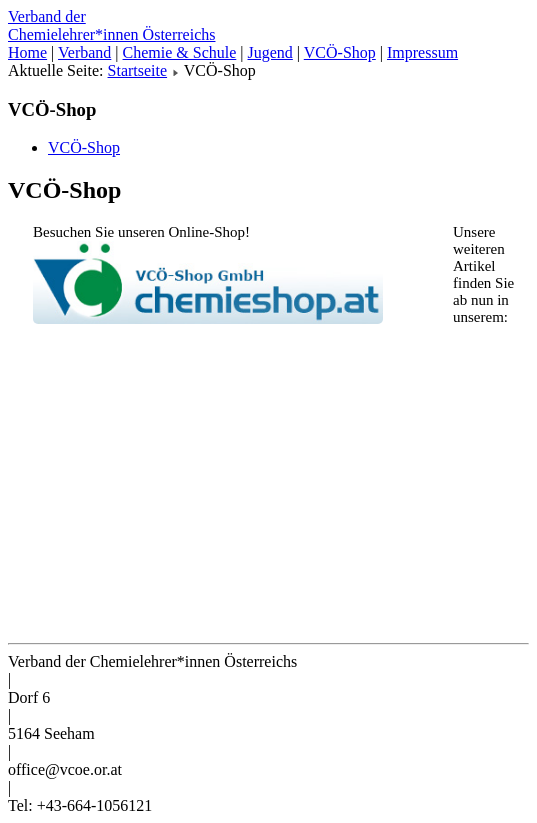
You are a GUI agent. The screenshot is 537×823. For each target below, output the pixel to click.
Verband (84, 52)
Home (27, 52)
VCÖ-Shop (340, 52)
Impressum (422, 52)
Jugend (270, 52)
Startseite (138, 70)
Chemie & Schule (180, 52)
